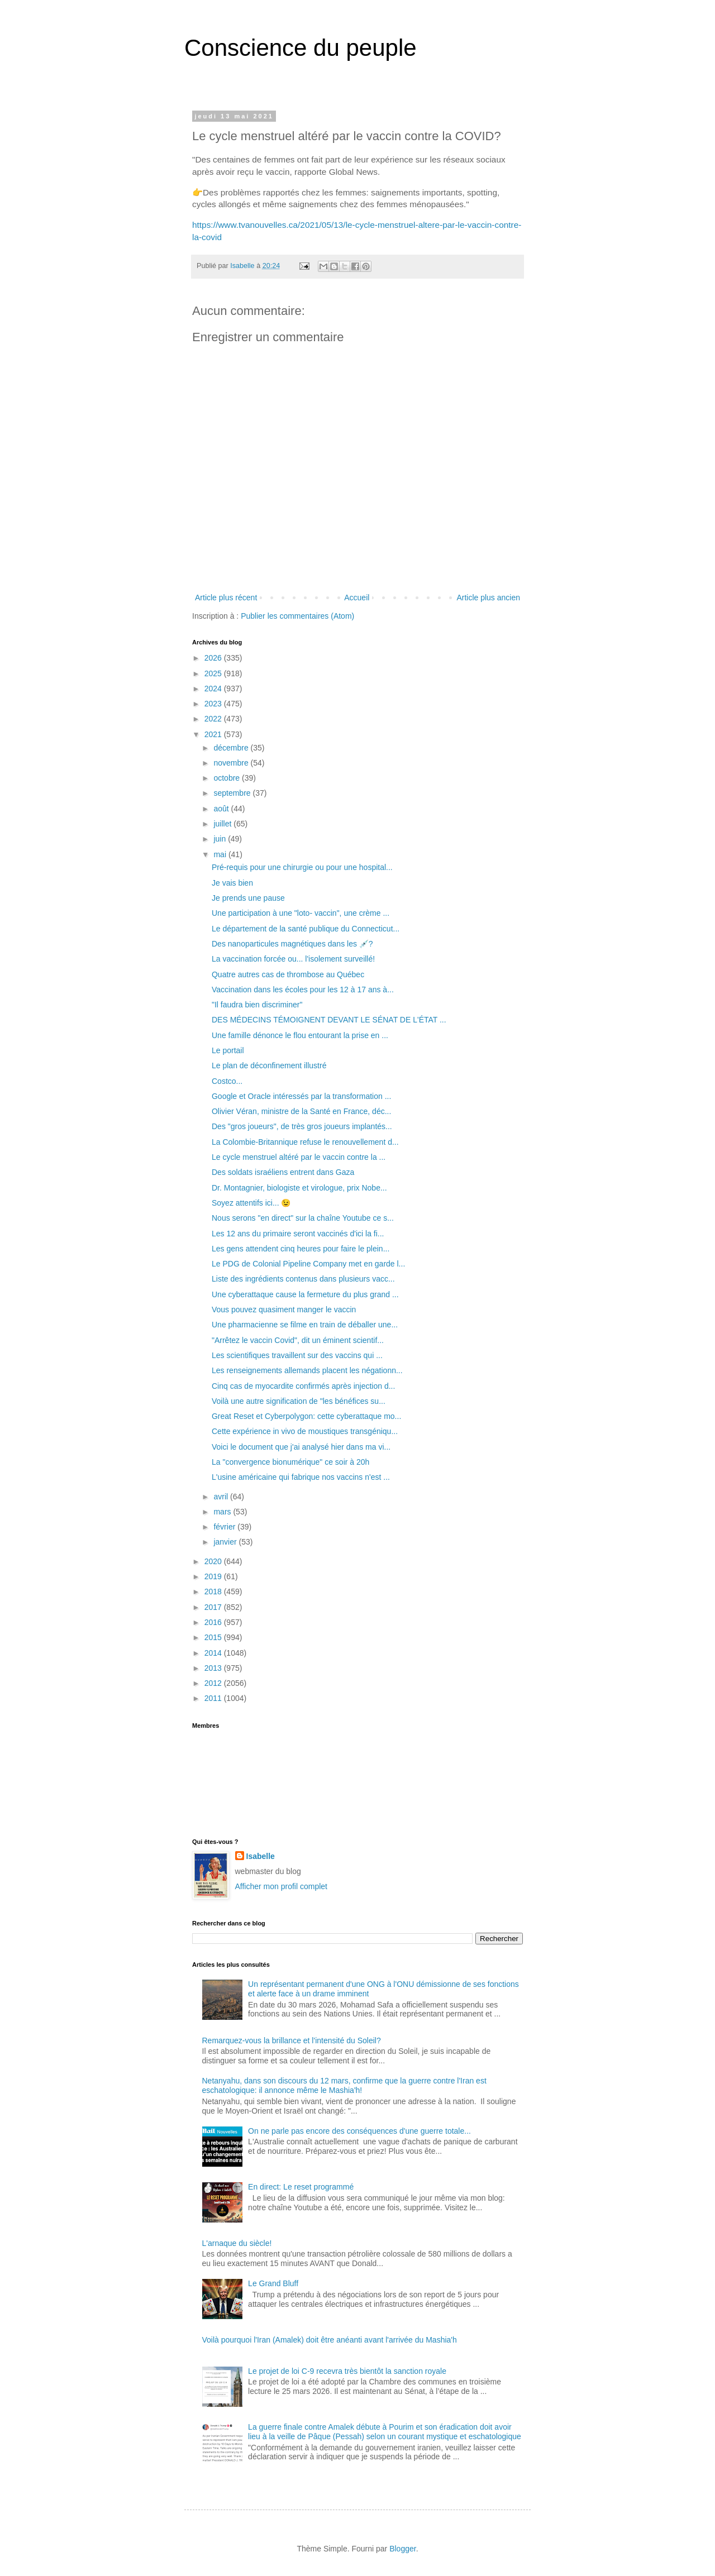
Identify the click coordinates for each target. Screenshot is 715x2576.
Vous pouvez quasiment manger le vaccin (284, 1309)
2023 (214, 703)
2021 (214, 734)
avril (221, 1496)
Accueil (356, 597)
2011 (214, 1698)
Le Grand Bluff (273, 2283)
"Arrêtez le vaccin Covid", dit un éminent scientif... (298, 1340)
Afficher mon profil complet (281, 1886)
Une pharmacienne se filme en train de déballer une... (305, 1324)
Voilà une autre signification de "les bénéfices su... (298, 1401)
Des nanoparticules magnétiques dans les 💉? (292, 943)
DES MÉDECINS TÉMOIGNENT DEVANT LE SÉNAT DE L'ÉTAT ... (329, 1019)
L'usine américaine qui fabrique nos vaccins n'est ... (301, 1477)
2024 (214, 688)
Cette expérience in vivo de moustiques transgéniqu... (305, 1431)
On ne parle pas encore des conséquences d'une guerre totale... (359, 2130)
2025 (214, 673)
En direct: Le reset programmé (301, 2186)
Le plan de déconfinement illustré (269, 1065)
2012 (214, 1683)
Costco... (227, 1081)
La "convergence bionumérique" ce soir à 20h (290, 1461)
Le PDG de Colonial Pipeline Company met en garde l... (308, 1263)
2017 (214, 1607)
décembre (231, 747)
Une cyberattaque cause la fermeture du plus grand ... (305, 1294)
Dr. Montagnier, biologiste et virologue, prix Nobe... (299, 1187)
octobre (227, 777)
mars (223, 1511)
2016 (214, 1622)
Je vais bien (232, 882)
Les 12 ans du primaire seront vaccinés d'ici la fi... (298, 1233)
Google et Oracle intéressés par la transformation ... (301, 1096)
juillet (223, 823)
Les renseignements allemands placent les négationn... (307, 1370)
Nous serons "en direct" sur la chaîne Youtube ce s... (303, 1217)
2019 (214, 1576)
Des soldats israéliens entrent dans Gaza (283, 1172)
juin (220, 838)
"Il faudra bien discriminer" (257, 1004)
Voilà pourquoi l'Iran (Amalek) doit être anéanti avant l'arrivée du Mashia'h (329, 2339)
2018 (214, 1591)
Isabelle (260, 1856)
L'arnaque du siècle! (237, 2243)
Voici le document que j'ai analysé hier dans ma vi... (301, 1446)
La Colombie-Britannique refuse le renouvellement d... (305, 1142)
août (222, 808)
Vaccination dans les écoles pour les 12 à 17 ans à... (303, 989)
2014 (214, 1652)
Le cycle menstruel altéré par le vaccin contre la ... (298, 1157)
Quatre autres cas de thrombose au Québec (288, 974)
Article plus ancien (488, 597)
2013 (214, 1668)
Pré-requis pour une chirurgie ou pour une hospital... (302, 867)
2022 (214, 718)
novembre (231, 762)
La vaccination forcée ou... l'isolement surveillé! (293, 958)
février (225, 1526)
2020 (214, 1561)
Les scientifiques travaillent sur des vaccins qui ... (297, 1355)
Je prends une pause (248, 897)
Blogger (402, 2548)
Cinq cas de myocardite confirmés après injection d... (303, 1386)
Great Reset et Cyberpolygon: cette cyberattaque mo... (306, 1416)
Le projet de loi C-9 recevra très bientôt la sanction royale (347, 2371)
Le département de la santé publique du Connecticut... (305, 928)
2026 (214, 657)
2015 (214, 1637)
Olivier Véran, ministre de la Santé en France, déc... (301, 1111)
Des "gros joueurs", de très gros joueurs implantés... (302, 1126)
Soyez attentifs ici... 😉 (251, 1202)
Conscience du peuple (300, 48)
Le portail (228, 1050)
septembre (232, 792)
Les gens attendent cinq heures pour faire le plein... (300, 1248)
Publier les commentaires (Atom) (297, 615)
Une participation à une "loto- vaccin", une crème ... (300, 913)
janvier (226, 1541)
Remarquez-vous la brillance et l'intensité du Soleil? (291, 2040)
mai (220, 854)
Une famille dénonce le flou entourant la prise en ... (300, 1035)
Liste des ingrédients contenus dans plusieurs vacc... (303, 1278)
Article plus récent (226, 597)
